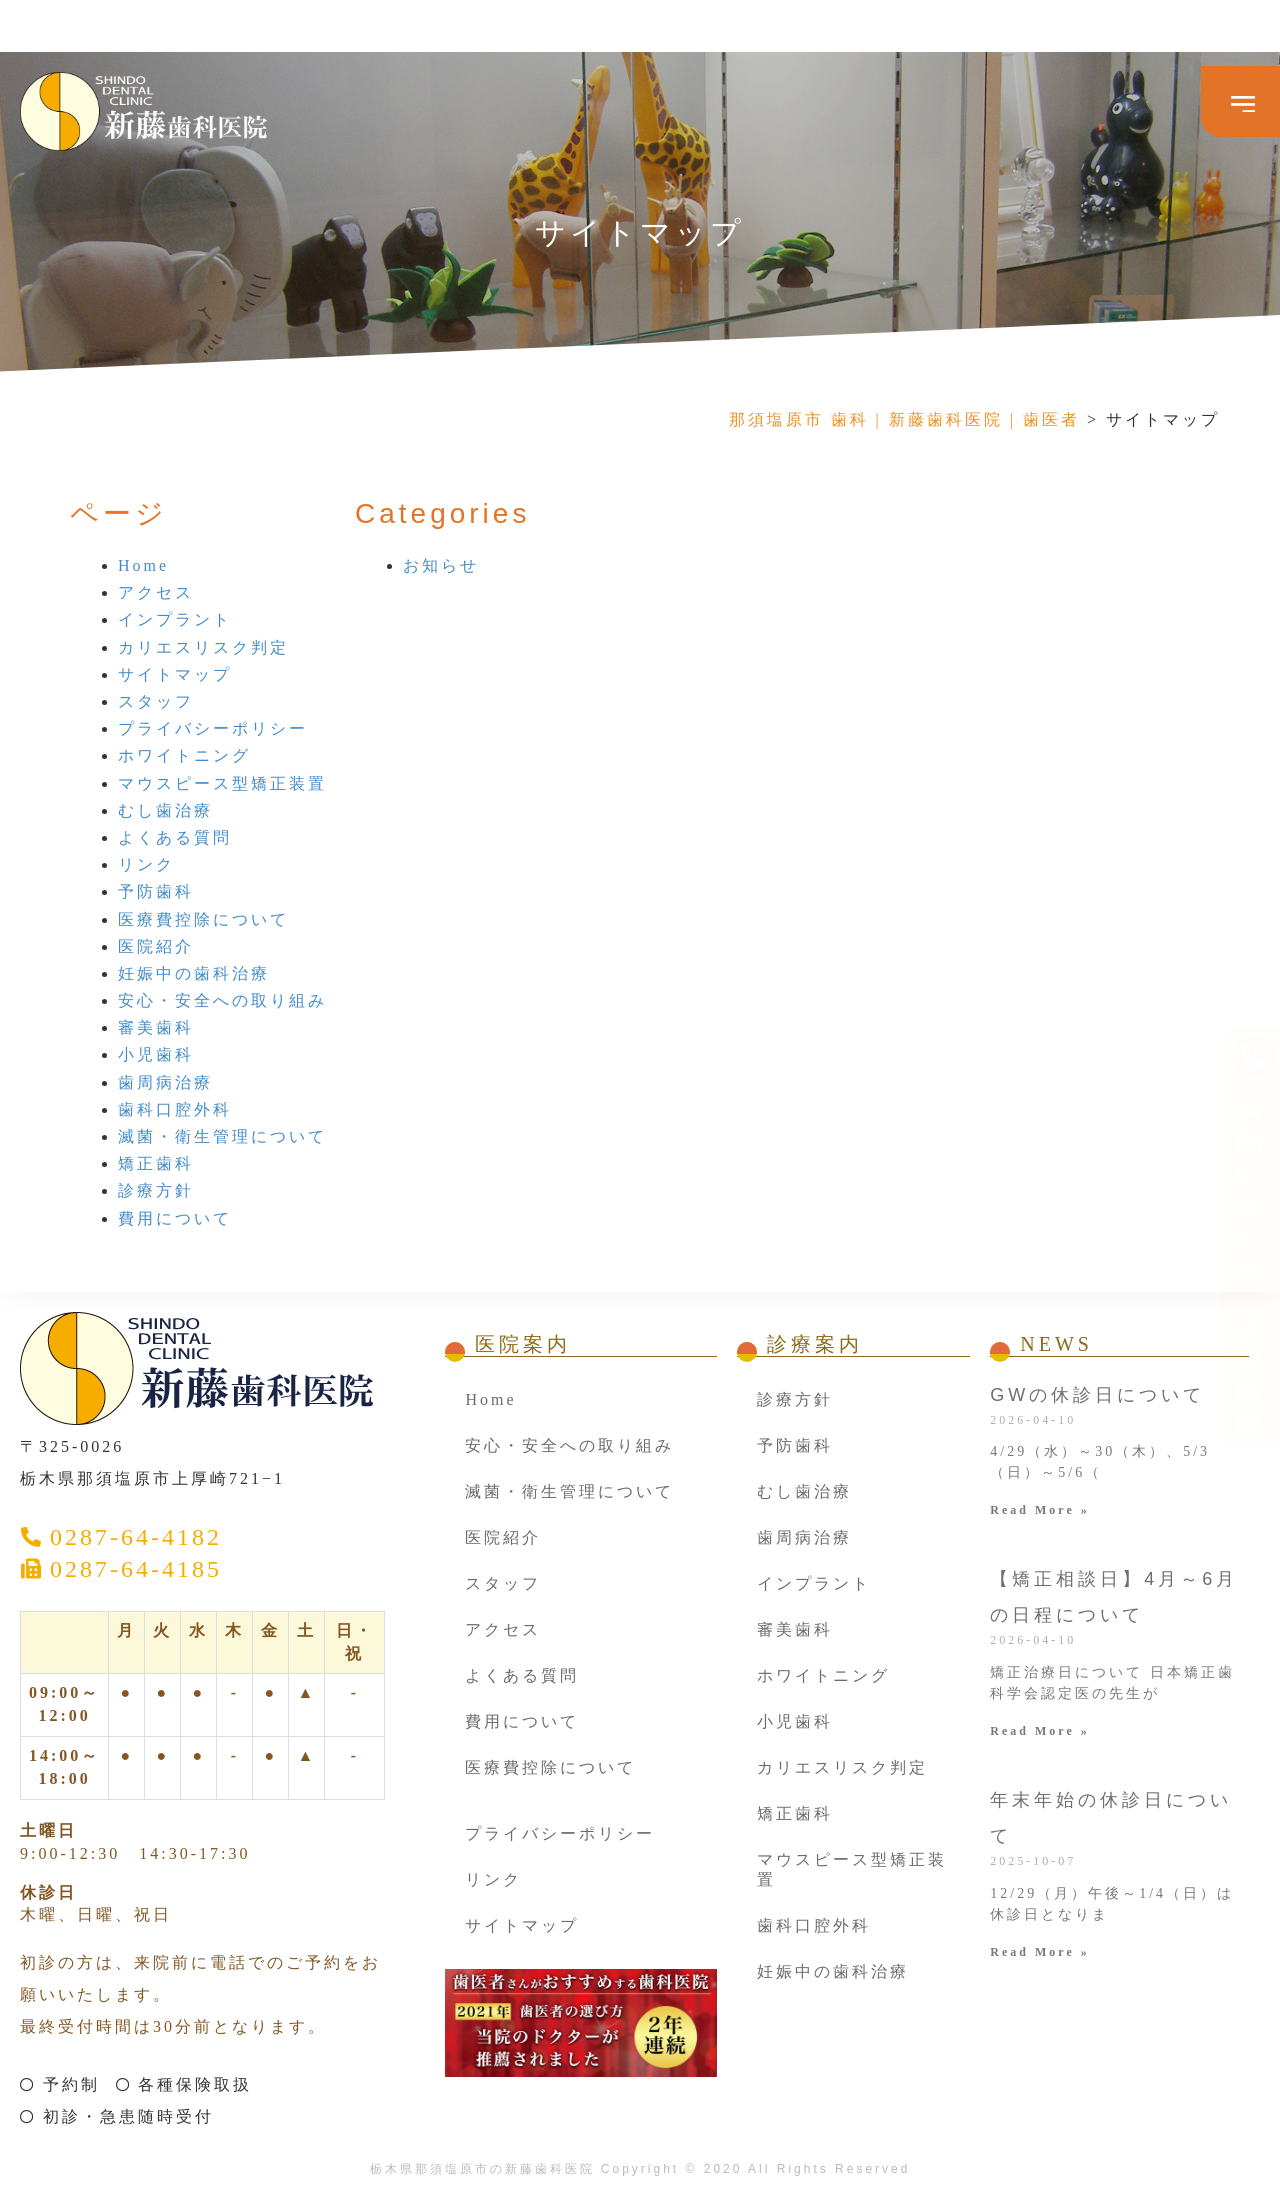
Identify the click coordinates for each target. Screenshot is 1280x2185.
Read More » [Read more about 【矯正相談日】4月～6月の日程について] (1039, 1731)
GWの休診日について (1097, 1395)
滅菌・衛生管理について (222, 1136)
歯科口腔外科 (175, 1109)
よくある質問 (175, 837)
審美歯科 (156, 1027)
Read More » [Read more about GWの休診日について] (1039, 1510)
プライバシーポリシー (213, 728)
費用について (175, 1218)
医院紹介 (156, 946)
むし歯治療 (165, 810)
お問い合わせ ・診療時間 (1254, 853)
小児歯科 (156, 1054)
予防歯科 (156, 891)
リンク (146, 864)
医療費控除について (203, 919)
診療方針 (156, 1190)
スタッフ (156, 701)
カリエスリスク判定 (203, 647)
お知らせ (441, 565)
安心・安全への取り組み (222, 1000)
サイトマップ (175, 674)
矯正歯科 (156, 1163)
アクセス (156, 592)
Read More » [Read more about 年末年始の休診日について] (1039, 1952)
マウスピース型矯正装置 (222, 783)
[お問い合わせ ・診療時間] (1254, 641)
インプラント (175, 619)
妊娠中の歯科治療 (194, 973)
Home (143, 565)
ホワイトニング (184, 755)
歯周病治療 (165, 1082)
